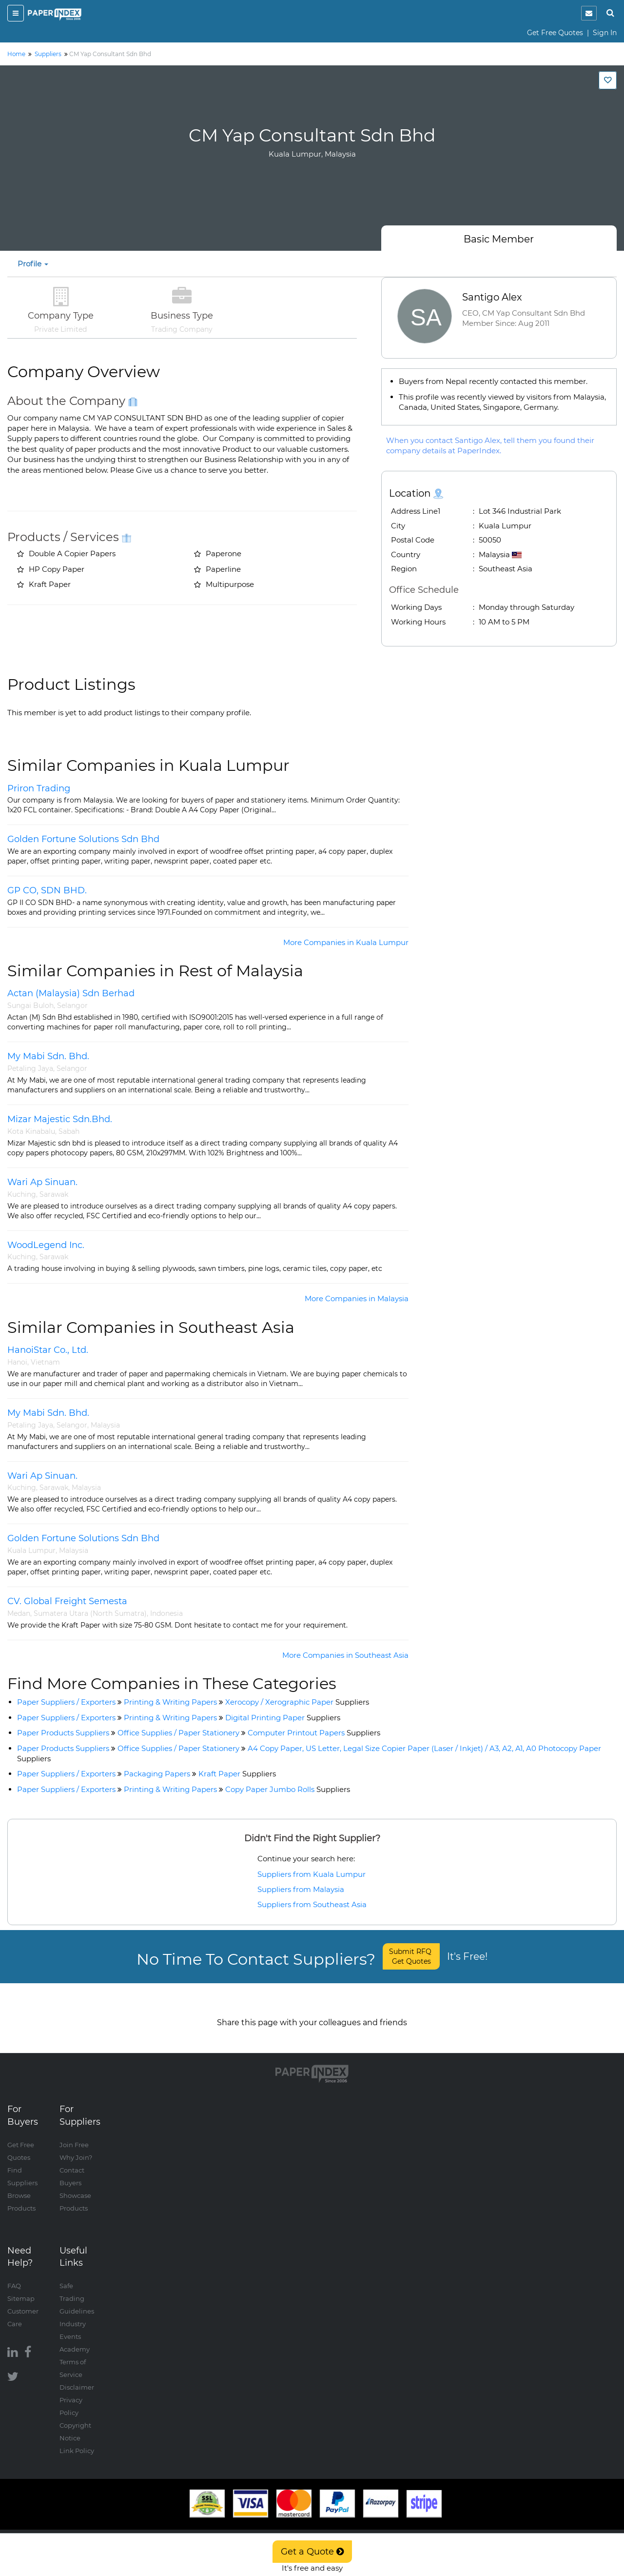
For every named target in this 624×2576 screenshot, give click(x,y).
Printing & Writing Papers (170, 1702)
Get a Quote (312, 2551)
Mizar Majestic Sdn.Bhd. (59, 1119)
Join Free (74, 2134)
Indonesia (166, 1613)
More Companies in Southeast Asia (345, 1655)
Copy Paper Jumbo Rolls (287, 1789)
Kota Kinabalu (31, 1131)
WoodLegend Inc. (45, 1245)
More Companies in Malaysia (357, 1298)
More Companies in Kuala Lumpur (346, 942)
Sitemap (21, 2288)
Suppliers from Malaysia (300, 1889)
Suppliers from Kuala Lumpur (311, 1874)
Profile (33, 263)
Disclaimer (76, 2377)
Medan (18, 1613)
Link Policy (76, 2440)
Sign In (605, 32)
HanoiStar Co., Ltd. (47, 1350)
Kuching (21, 1194)
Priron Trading (38, 788)
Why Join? (75, 2147)
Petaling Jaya (30, 1068)
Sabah (68, 1131)
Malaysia (105, 1425)
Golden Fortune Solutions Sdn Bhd (83, 839)
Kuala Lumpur (31, 1550)
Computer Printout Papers (314, 1732)
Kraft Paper (237, 1773)
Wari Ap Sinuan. (42, 1182)
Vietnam (45, 1362)
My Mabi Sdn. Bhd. (48, 1056)
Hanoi (17, 1362)
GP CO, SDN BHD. (47, 890)
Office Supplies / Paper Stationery (178, 1732)
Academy (74, 2339)
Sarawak (53, 1194)
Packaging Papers (157, 1773)
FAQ (14, 2275)
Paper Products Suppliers (63, 1732)
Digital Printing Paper (282, 1717)
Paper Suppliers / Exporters (66, 1702)
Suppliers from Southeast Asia (312, 1904)
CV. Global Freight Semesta (67, 1601)
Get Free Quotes (555, 32)
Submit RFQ (411, 1956)
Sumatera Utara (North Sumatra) (90, 1613)
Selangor (72, 1005)
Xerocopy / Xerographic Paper (297, 1702)
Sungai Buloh (30, 1005)
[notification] (589, 13)
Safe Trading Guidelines (76, 2288)
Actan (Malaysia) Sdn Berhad (71, 993)
